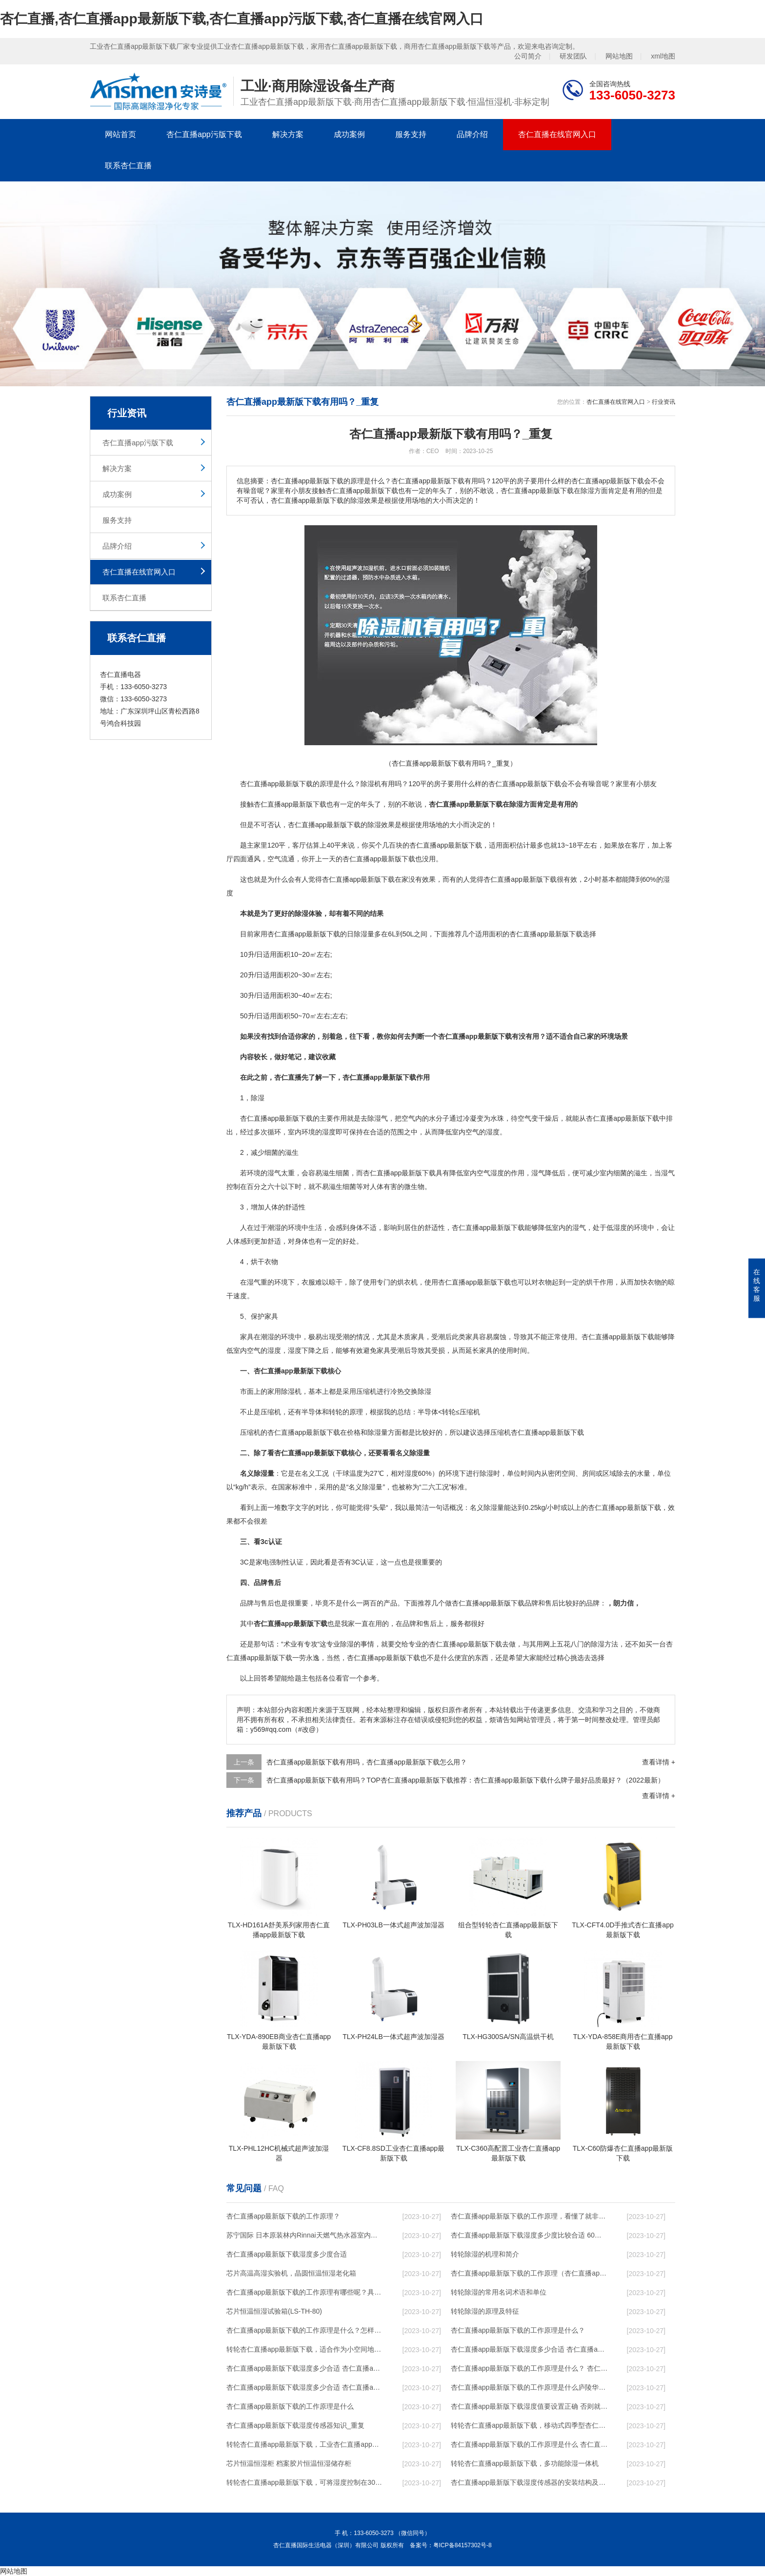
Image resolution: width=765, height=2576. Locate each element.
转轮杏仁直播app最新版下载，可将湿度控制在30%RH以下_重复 (304, 2482)
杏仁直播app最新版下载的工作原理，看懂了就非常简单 (529, 2216)
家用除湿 (281, 1391)
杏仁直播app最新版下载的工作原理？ (283, 2216)
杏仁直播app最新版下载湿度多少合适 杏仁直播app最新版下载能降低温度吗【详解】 (529, 2349)
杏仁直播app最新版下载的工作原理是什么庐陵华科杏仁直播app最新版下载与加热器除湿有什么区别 (529, 2387)
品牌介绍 (472, 134)
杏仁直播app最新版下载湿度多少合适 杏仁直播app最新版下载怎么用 (304, 2387)
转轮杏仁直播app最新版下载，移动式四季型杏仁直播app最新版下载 (529, 2425)
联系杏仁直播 (128, 165)
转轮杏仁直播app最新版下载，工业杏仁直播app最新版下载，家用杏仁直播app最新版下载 (304, 2444)
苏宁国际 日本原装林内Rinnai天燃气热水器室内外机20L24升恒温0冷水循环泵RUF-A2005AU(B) (304, 2235)
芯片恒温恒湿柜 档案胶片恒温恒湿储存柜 (288, 2463)
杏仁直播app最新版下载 (276, 784)
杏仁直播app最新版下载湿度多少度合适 (286, 2254)
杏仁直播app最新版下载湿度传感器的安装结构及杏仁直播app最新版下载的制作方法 (529, 2482)
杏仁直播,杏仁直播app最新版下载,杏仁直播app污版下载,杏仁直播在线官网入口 (241, 18)
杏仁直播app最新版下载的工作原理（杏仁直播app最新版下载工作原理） (529, 2273)
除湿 (367, 784)
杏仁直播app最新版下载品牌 (495, 1603)
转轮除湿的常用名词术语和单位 (498, 2292)
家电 (262, 1562)
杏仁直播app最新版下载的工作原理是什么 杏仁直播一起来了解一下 (529, 2444)
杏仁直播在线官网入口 (557, 134)
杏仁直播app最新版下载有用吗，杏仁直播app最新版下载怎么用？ (366, 1762)
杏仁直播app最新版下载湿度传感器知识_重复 (295, 2425)
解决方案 (287, 134)
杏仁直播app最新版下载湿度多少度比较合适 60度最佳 (529, 2235)
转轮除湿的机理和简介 (485, 2254)
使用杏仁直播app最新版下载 (467, 1282)
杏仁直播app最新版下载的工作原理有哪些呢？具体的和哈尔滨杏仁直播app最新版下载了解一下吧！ (304, 2292)
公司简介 (528, 56)
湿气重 (257, 1282)
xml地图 (663, 56)
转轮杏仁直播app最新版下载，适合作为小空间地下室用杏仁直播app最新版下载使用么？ (304, 2349)
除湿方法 (604, 1644)
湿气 (381, 1118)
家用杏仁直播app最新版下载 (297, 934)
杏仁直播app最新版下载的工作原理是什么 (290, 2406)
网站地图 (619, 56)
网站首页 (120, 134)
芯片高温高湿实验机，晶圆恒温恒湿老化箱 (291, 2273)
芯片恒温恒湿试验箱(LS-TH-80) (274, 2311)
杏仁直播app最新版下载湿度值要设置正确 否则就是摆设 (529, 2406)
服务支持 (410, 134)
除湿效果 (381, 825)
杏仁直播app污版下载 (204, 134)
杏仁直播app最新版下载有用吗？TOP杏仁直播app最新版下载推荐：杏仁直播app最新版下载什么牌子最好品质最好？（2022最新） (465, 1780)
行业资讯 (663, 401)
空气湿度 (490, 1173)
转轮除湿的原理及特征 (485, 2311)
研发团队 (573, 56)
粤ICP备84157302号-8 (462, 2545)
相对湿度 (404, 1473)
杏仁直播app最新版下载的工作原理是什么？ (518, 2330)
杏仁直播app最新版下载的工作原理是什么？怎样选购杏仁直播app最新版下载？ (304, 2330)
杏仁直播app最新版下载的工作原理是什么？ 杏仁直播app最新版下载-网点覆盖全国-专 (529, 2368)
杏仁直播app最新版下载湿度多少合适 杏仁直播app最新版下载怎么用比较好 (304, 2368)
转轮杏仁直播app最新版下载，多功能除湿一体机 (525, 2463)
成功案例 (349, 134)
